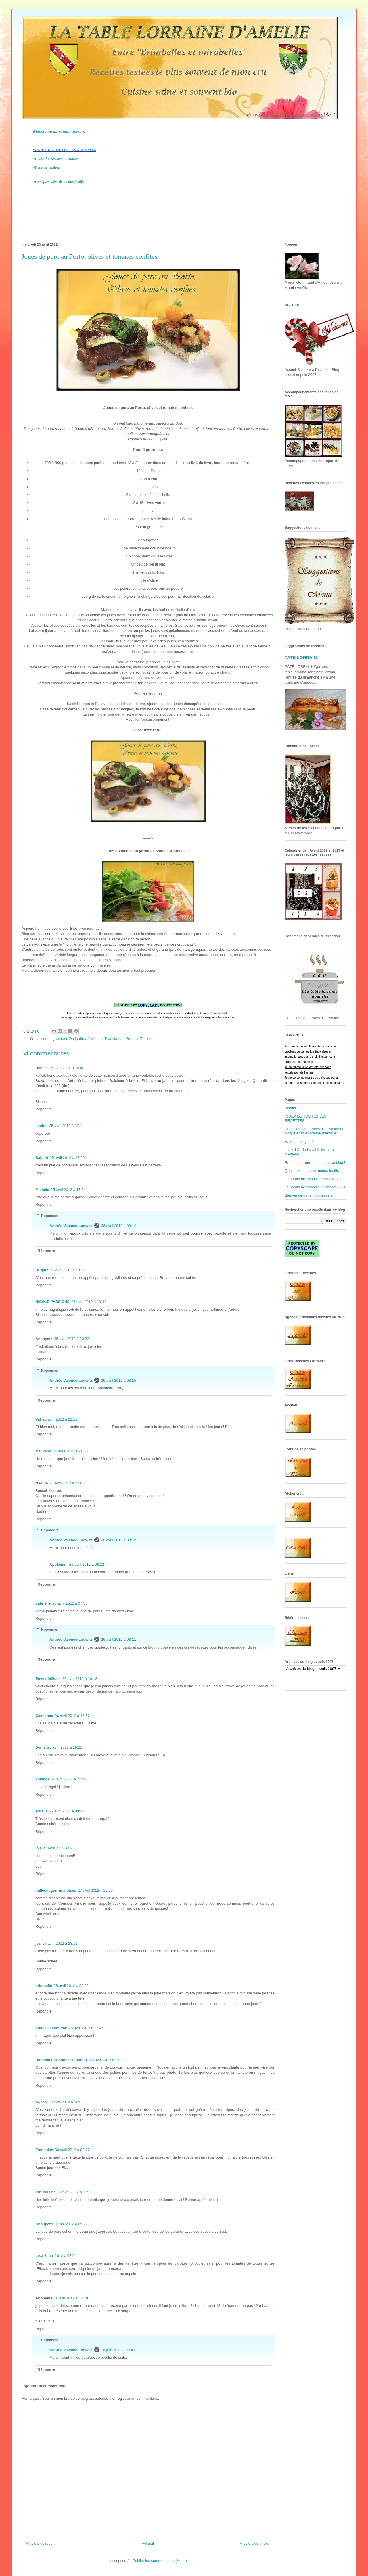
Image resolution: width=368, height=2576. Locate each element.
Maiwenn (43, 1451)
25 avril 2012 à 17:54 (68, 1189)
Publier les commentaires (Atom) (160, 2560)
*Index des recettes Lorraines (55, 158)
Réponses (49, 1216)
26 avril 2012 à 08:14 (118, 1226)
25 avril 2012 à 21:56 (70, 1451)
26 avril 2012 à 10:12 (79, 1678)
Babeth (41, 1157)
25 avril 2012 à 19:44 (88, 1302)
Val (38, 1419)
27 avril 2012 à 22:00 (95, 1890)
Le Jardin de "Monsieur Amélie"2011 (315, 1179)
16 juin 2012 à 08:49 (118, 2350)
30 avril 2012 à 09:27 (72, 2150)
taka (39, 2255)
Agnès (41, 2102)
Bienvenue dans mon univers (59, 131)
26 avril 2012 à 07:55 (69, 1603)
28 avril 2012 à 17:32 (107, 2060)
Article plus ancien (255, 2543)
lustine (41, 1126)
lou (38, 1848)
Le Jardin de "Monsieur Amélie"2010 (315, 1187)
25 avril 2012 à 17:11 (66, 1126)
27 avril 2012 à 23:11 (60, 1943)
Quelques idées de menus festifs (312, 1170)
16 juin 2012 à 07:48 (71, 2298)
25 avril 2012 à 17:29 (67, 1157)
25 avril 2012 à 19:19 (67, 1270)
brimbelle (43, 1985)
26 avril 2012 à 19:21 (64, 1747)
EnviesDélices (47, 1678)
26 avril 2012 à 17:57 (72, 1715)
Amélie (41, 1811)
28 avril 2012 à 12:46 (86, 2028)
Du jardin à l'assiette (86, 1038)
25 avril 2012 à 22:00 (66, 1483)
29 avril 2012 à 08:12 (86, 1564)
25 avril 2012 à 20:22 (71, 1339)
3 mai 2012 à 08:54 (60, 2255)
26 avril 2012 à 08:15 (118, 1380)
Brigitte (42, 1270)
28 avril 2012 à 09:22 (71, 1985)
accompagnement (52, 1038)
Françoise (44, 2150)
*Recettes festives (46, 167)
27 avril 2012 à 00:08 (66, 1811)
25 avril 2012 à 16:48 (66, 1068)
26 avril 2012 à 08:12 (118, 1540)
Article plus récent (40, 2543)
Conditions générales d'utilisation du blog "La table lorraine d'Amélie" (314, 1131)
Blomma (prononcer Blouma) (61, 2060)
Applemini (58, 1564)
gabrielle (43, 1603)
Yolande (42, 1779)
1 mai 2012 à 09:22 (71, 2224)
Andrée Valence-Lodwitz (71, 1226)
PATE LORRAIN (301, 657)
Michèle (42, 1189)
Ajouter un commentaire (45, 2386)
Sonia (40, 1747)
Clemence (44, 1715)
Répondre (43, 1109)
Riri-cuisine (45, 2192)
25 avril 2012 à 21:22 (60, 1419)
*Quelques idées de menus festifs (58, 181)
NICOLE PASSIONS (52, 1302)
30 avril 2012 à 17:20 (74, 2192)
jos (38, 1943)
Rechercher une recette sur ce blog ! (315, 1162)
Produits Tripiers (139, 1038)
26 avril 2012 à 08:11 (118, 1639)
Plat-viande (114, 1038)
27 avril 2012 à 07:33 (60, 1848)
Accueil (148, 2543)
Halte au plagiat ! (299, 1141)
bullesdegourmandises (55, 1890)
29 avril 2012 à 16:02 (66, 2102)
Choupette (44, 2224)
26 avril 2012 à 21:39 (68, 1779)
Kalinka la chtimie (51, 2028)
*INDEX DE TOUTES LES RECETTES (64, 149)
